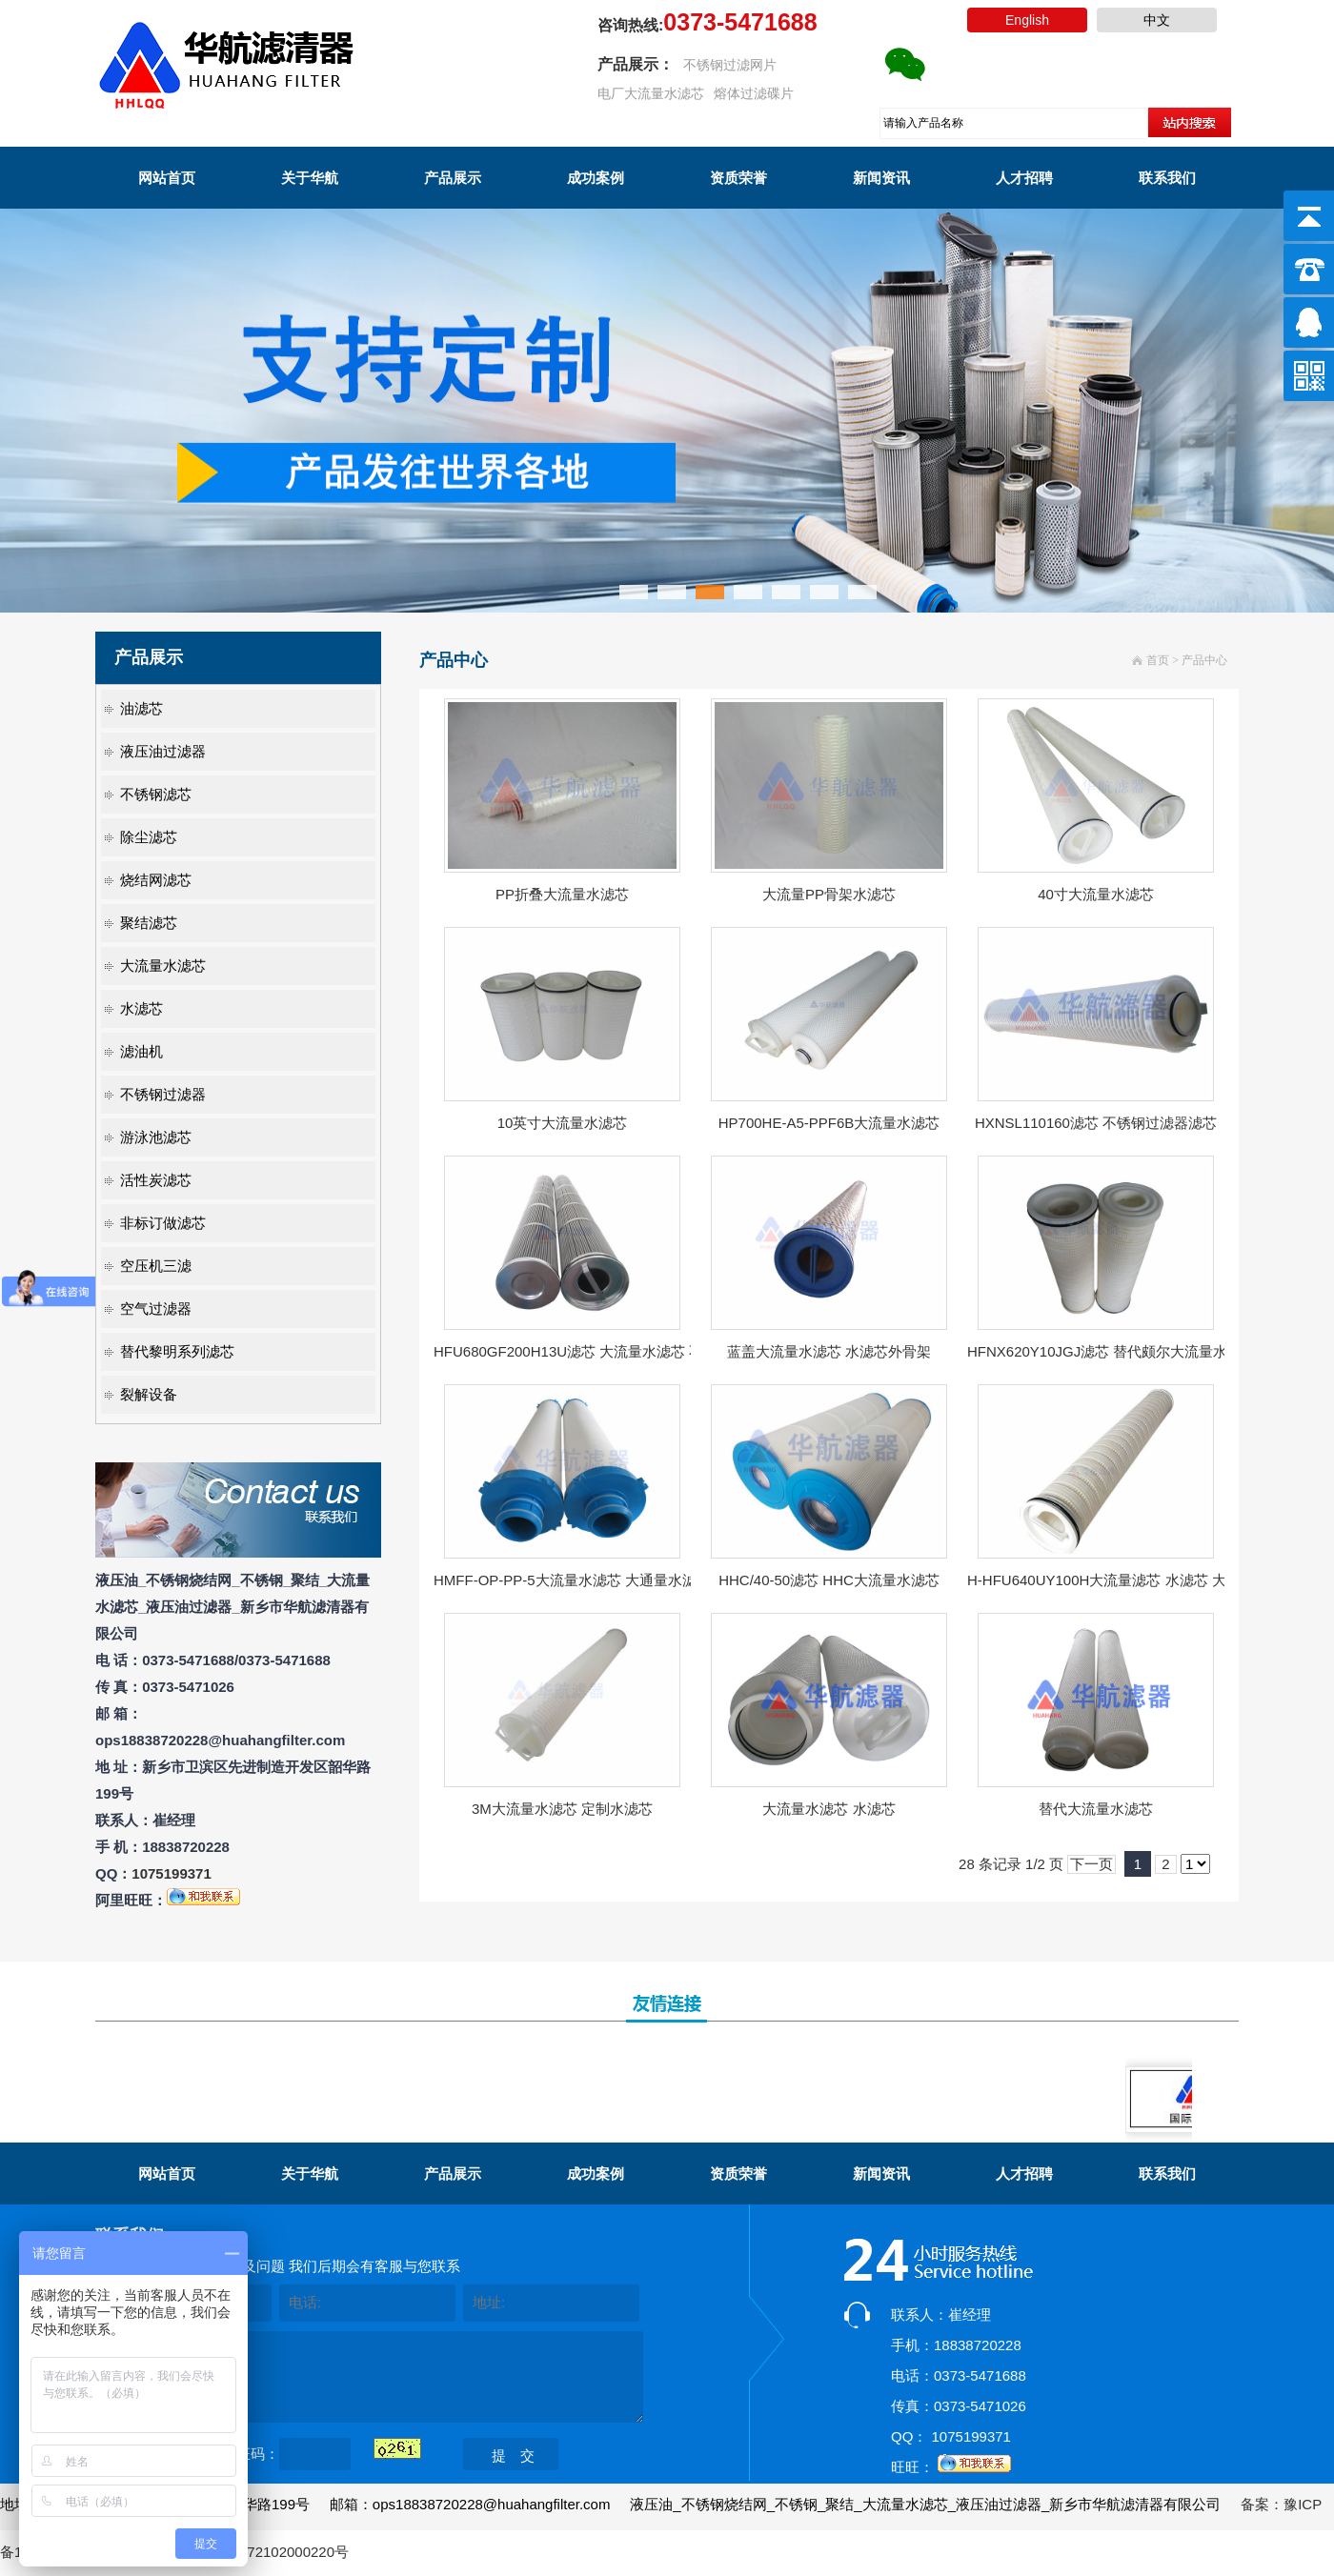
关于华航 (309, 178)
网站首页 (166, 178)
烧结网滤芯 (156, 880)
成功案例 (595, 178)
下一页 (1091, 1864)
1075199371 (171, 1873)
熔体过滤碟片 (754, 93)
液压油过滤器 (163, 751)
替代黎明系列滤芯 (177, 1351)
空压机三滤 (156, 1266)
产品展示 (452, 178)
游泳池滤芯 (156, 1137)
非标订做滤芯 (163, 1223)
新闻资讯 (881, 178)
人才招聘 (1024, 178)
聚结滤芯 (148, 923)
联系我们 (1167, 178)
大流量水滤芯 (163, 965)
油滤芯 (141, 708)
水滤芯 (141, 1008)
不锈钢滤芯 (156, 794)
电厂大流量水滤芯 (650, 93)
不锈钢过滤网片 (730, 64)
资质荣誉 (738, 178)
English (1027, 20)
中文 (1156, 20)
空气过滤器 (156, 1308)
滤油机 (141, 1051)
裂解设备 (148, 1394)
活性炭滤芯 (156, 1180)
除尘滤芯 (148, 837)
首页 (1157, 660)
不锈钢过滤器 (163, 1094)
